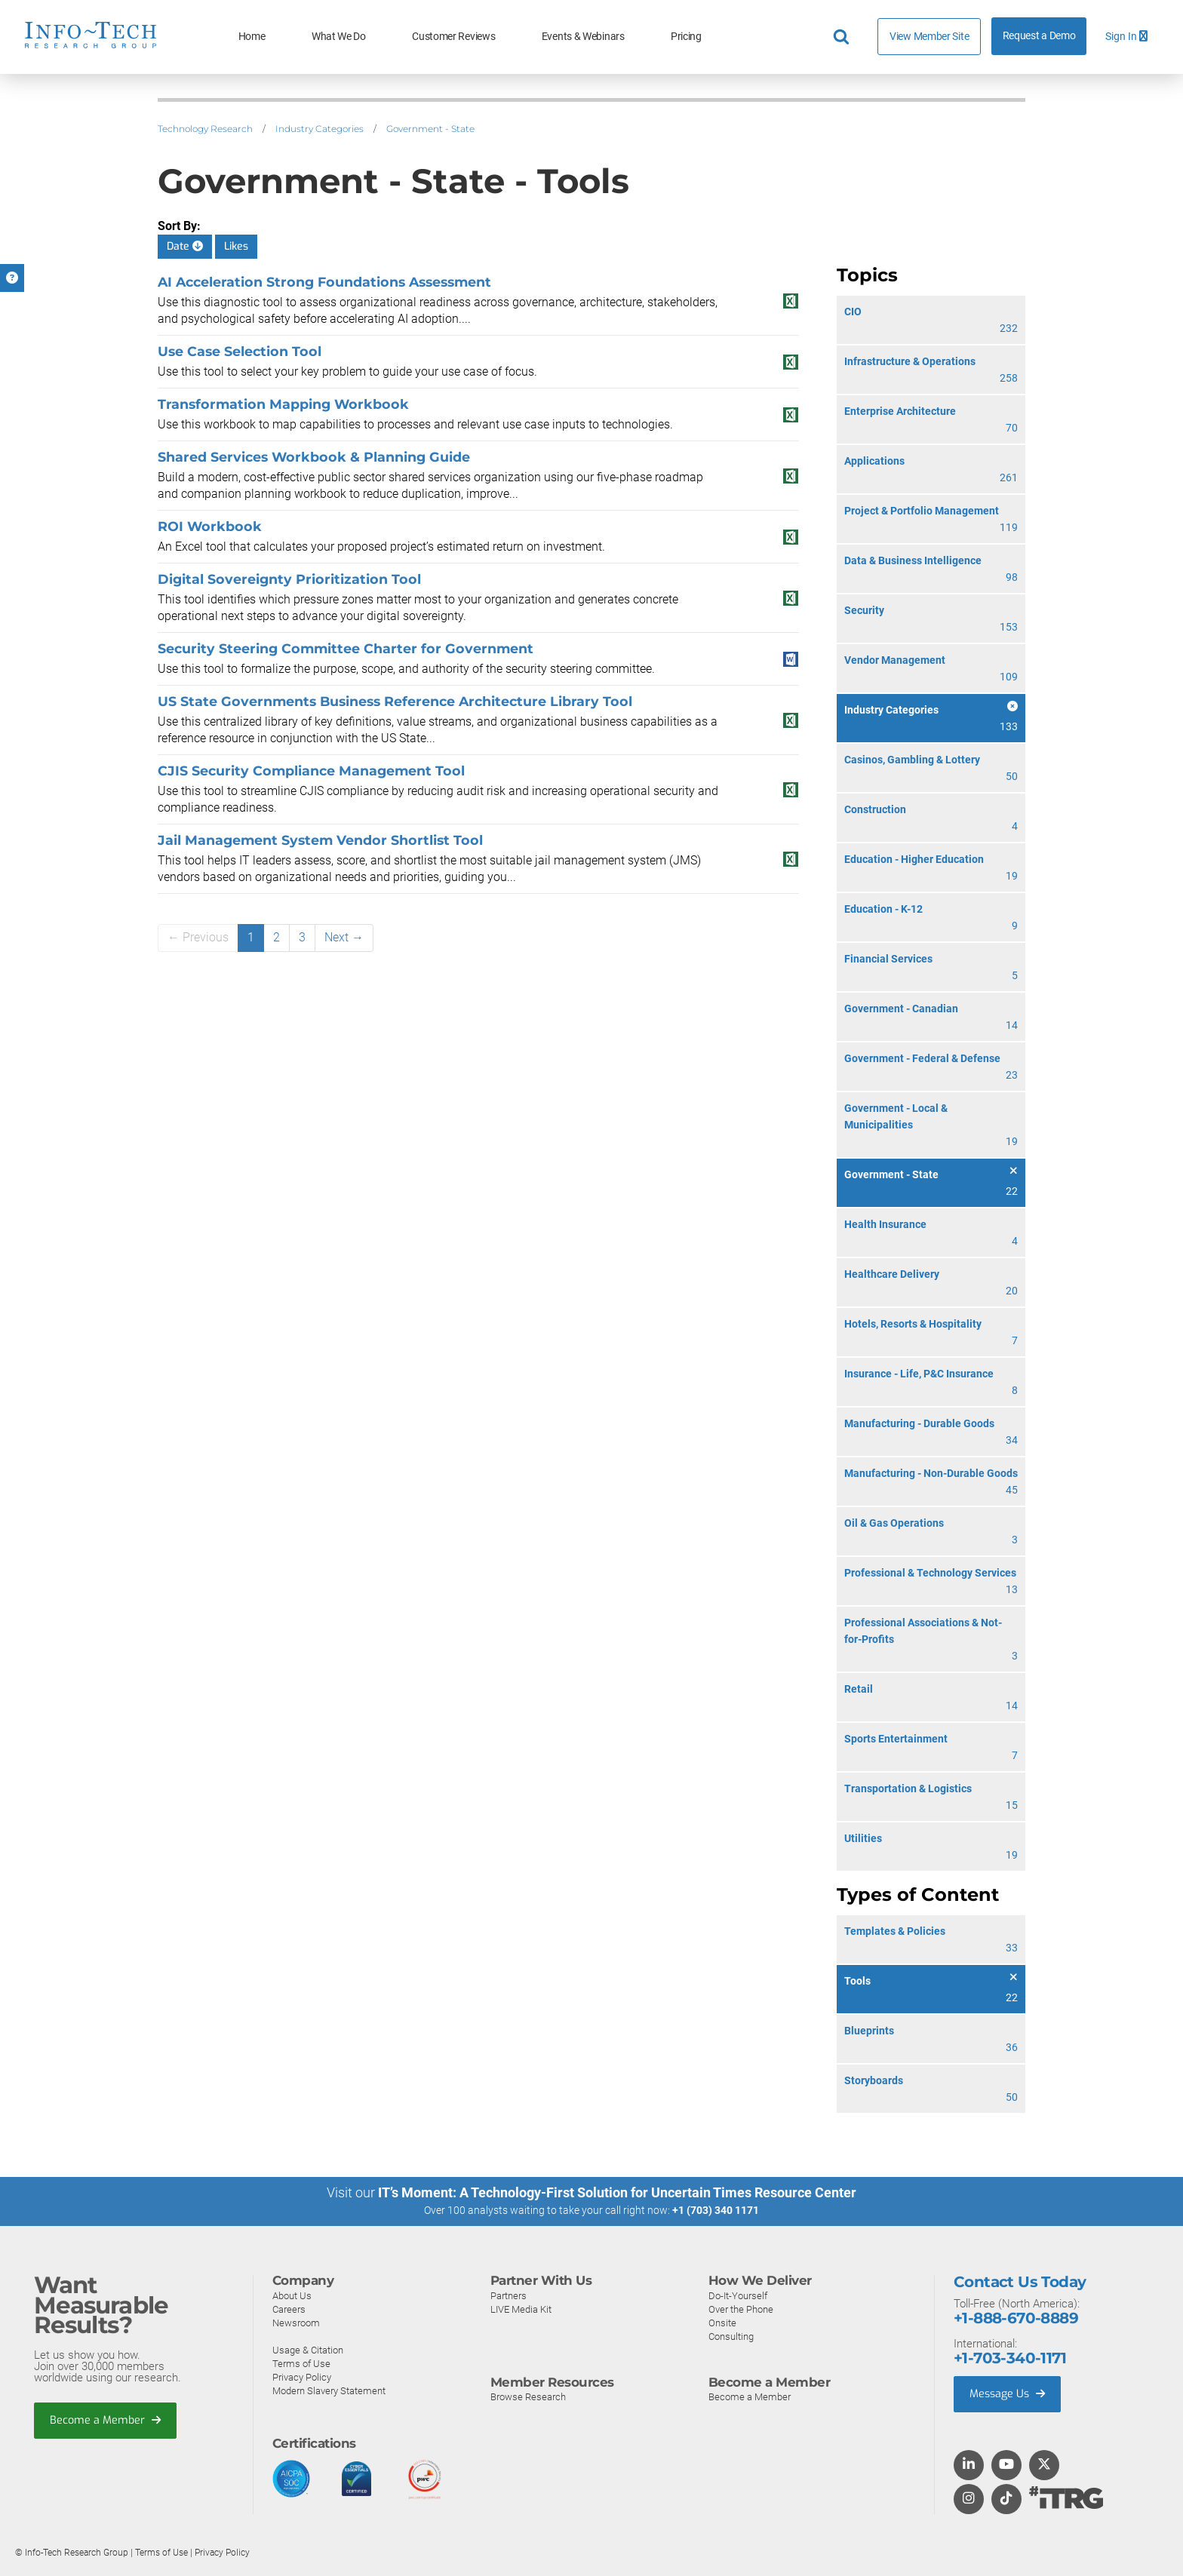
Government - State (430, 128)
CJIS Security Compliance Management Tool (311, 770)
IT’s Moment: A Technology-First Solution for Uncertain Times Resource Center (617, 2192)
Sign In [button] (1126, 36)
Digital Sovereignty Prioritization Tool (289, 579)
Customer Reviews (453, 36)
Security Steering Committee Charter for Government (345, 648)
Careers (289, 2308)
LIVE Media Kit (521, 2308)
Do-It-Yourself (737, 2295)
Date (185, 246)
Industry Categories (319, 128)
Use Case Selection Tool (239, 351)
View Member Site (929, 36)
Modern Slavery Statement (329, 2390)
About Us (292, 2295)
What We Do (339, 36)
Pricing (686, 36)
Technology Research (205, 128)
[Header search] (843, 37)
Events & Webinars (583, 36)
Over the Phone (740, 2308)
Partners (508, 2295)
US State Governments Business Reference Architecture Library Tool (395, 701)
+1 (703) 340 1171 (715, 2210)
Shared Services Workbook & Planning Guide (314, 457)
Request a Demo (1039, 35)
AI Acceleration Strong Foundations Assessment (324, 282)
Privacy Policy (301, 2376)
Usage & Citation (307, 2349)
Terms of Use (301, 2363)
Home (252, 36)
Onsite (722, 2322)
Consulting (731, 2335)
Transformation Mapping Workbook (283, 404)
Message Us (1009, 2394)
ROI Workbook (210, 526)
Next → (344, 937)
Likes (236, 246)
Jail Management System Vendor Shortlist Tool (320, 840)
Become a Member (106, 2420)
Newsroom (296, 2322)
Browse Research (528, 2397)
